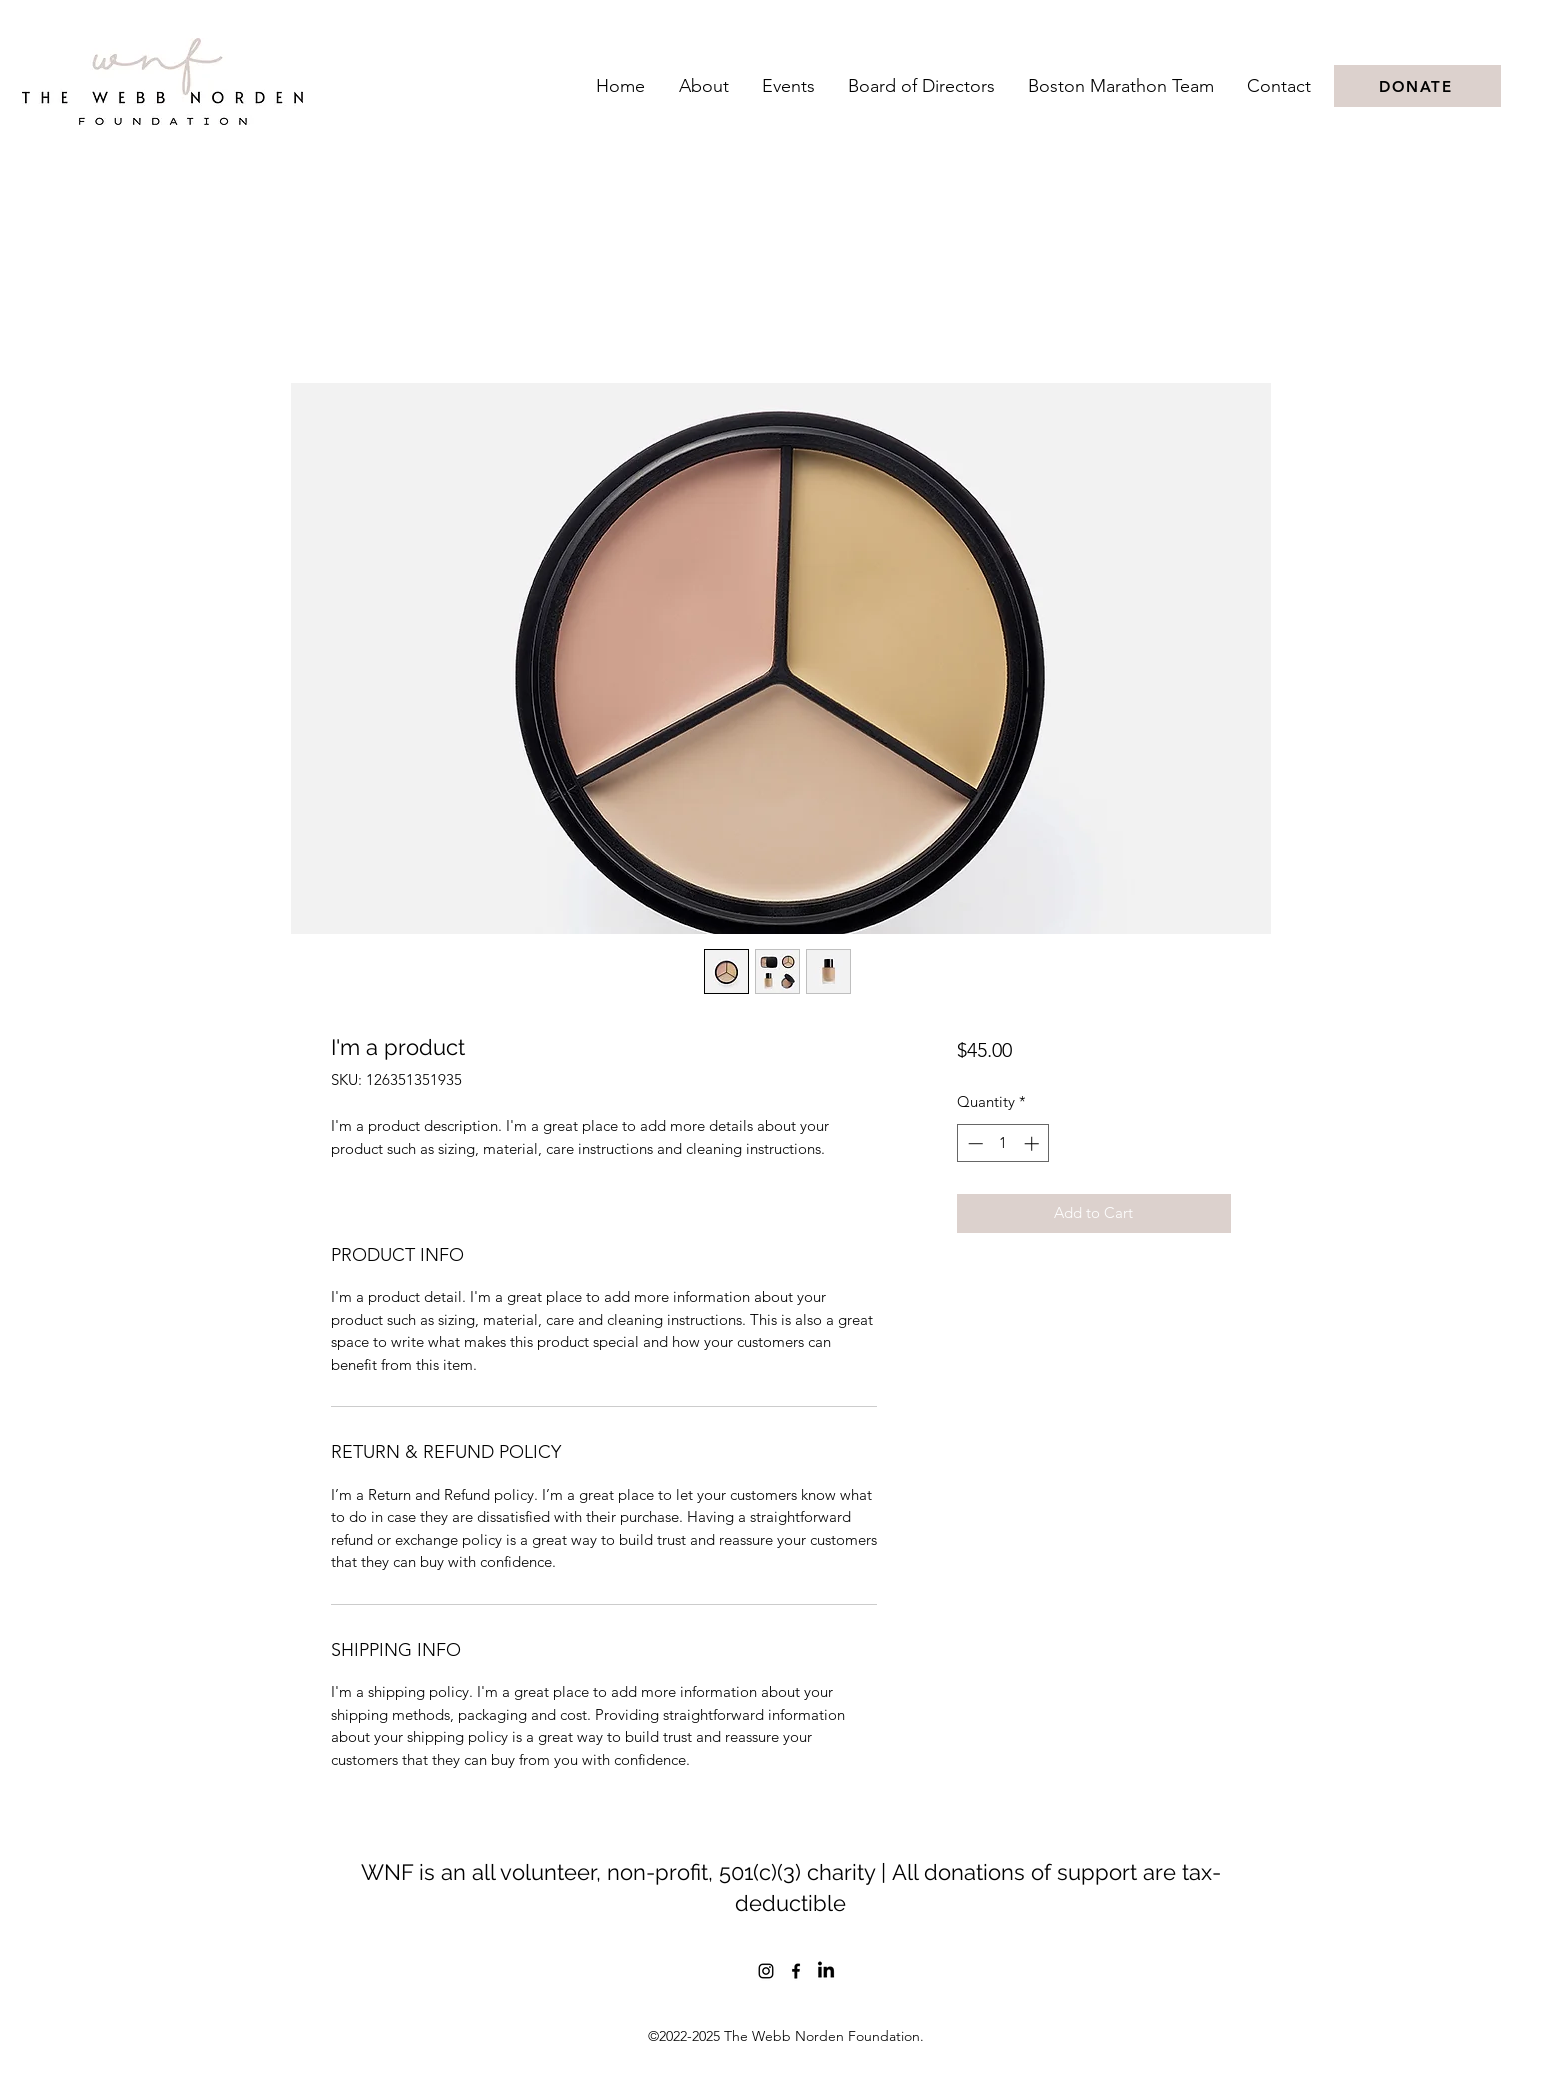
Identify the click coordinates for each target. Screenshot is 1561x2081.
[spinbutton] (1003, 1143)
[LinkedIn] (826, 1971)
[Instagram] (766, 1971)
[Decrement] (973, 1143)
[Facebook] (796, 1971)
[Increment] (1033, 1143)
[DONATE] (1417, 86)
